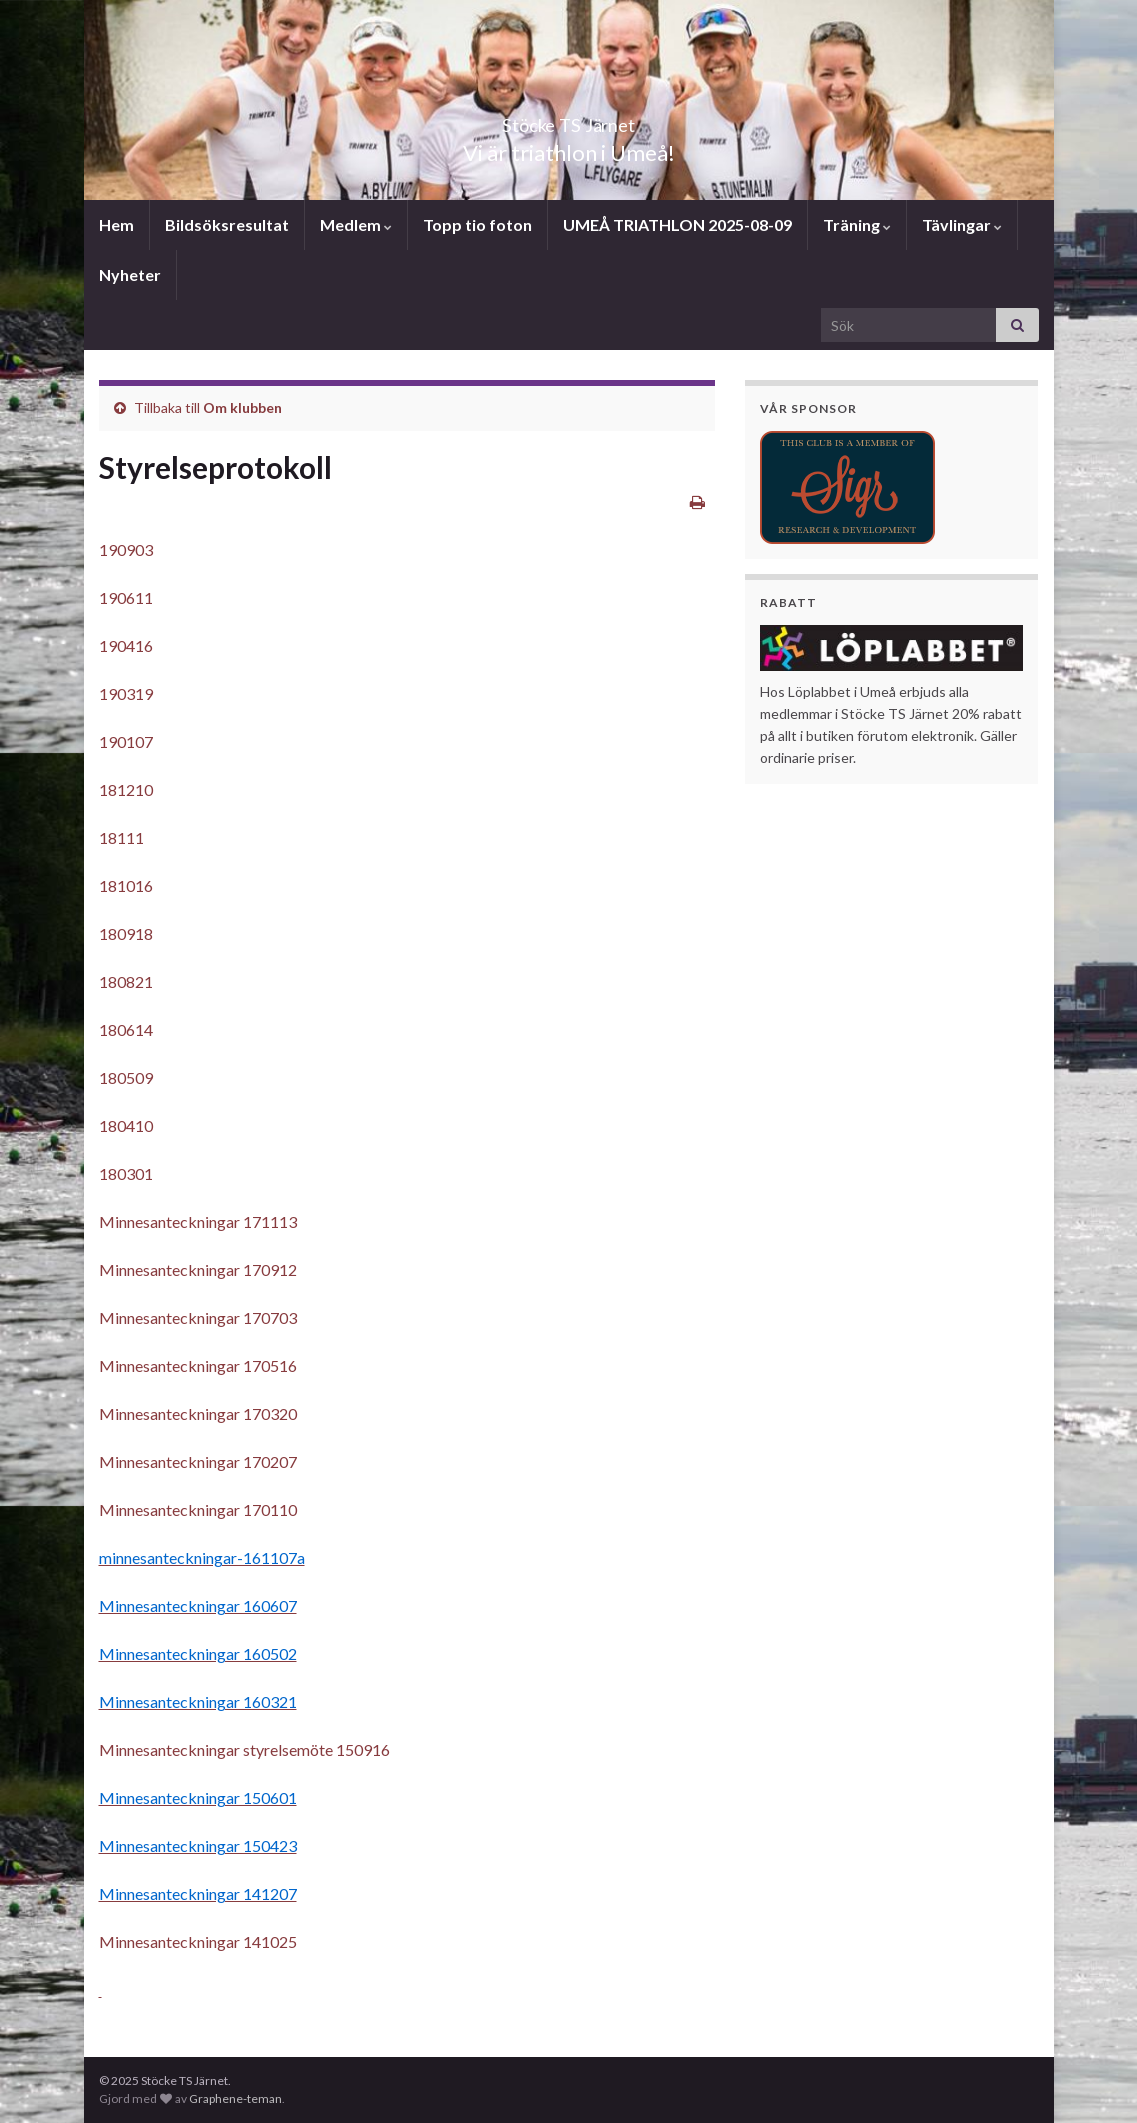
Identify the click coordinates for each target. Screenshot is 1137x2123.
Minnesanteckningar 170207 (198, 1461)
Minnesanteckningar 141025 (198, 1941)
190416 (126, 645)
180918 (126, 933)
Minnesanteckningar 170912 (198, 1269)
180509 (126, 1077)
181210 (126, 789)
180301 (126, 1173)
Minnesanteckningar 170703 (198, 1317)
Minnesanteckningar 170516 (198, 1365)
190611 (126, 597)
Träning (857, 224)
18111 (121, 837)
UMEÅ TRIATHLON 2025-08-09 (677, 224)
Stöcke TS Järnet (569, 119)
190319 (126, 693)
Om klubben (242, 407)
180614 (126, 1029)
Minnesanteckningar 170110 (198, 1509)
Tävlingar (962, 224)
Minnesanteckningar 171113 (198, 1221)
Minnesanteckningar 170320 (198, 1413)
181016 (126, 885)
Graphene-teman (235, 2098)
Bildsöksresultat (227, 224)
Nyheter (130, 274)
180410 (126, 1125)
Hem (116, 224)
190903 (126, 549)
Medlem (356, 224)
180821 (126, 981)
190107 (126, 741)
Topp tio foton (477, 224)
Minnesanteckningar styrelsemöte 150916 (244, 1749)
